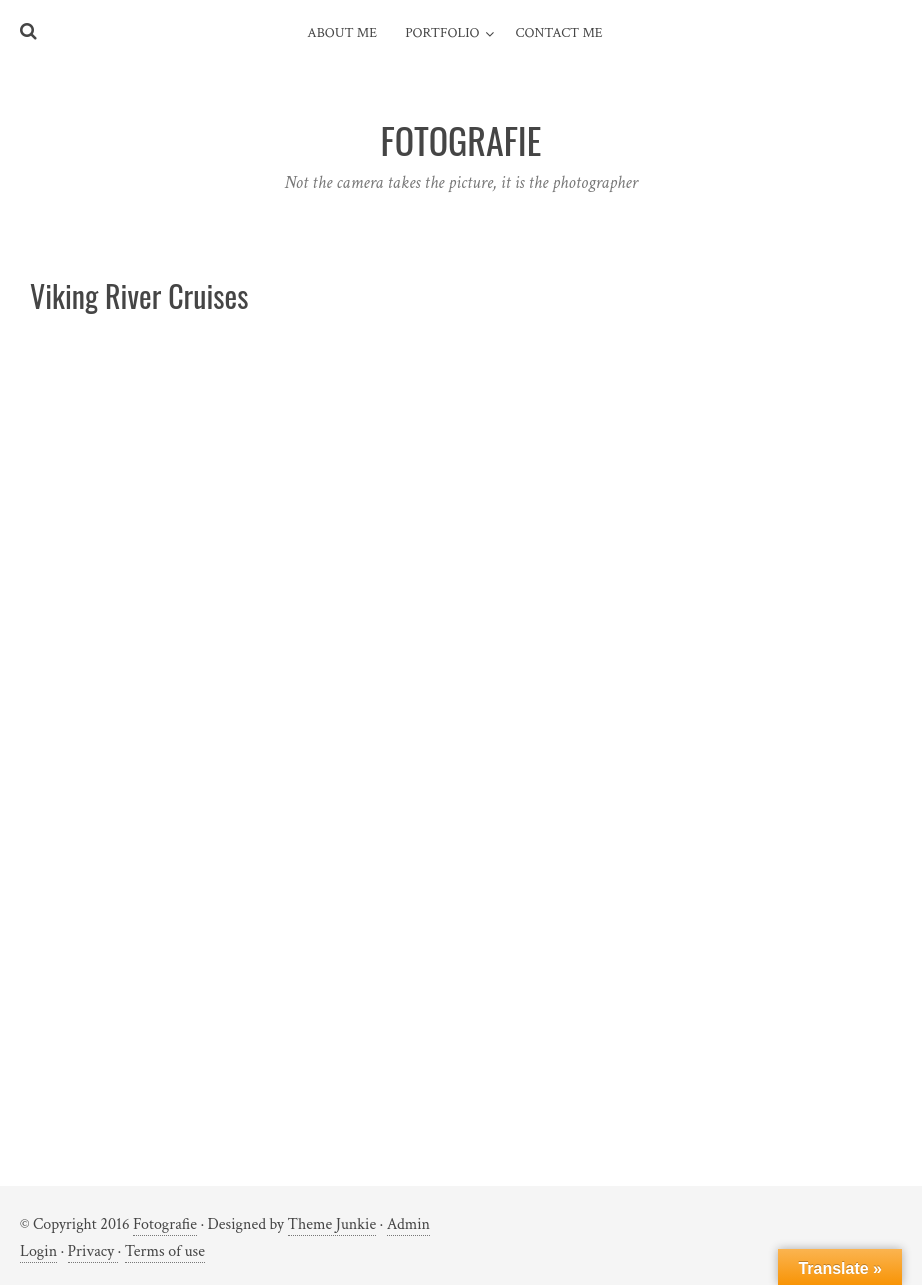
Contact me (559, 33)
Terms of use (165, 1251)
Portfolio (442, 33)
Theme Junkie (332, 1224)
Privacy (93, 1251)
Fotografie (165, 1224)
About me (342, 33)
